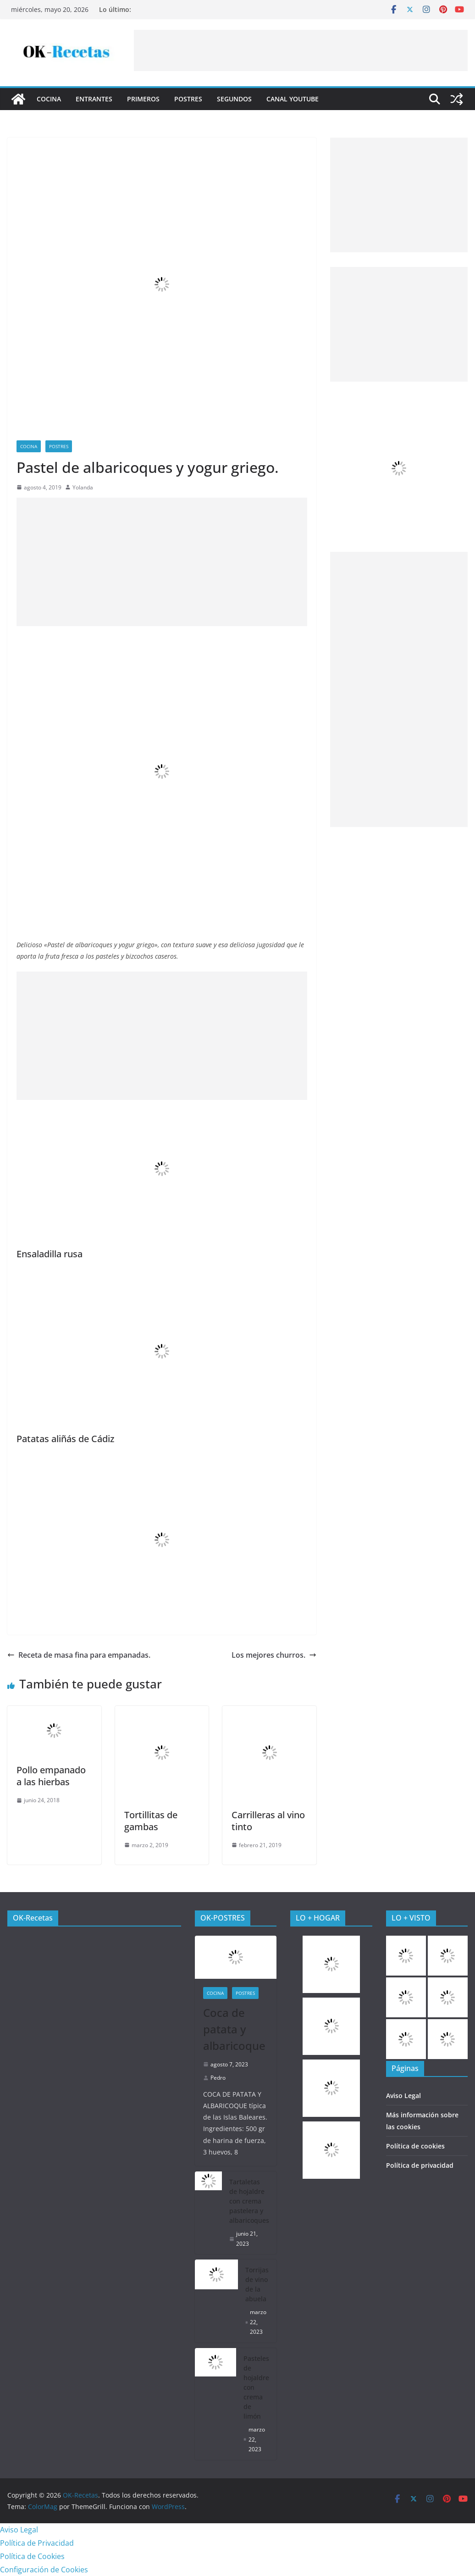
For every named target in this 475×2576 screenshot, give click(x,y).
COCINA (49, 98)
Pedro (218, 2078)
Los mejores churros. (274, 1655)
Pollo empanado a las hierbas (51, 1776)
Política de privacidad (419, 2165)
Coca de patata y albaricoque (234, 2029)
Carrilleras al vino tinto (268, 1821)
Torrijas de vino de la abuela (257, 2284)
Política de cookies (415, 2146)
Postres (188, 98)
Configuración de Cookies (44, 2570)
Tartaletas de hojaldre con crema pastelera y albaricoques (249, 2201)
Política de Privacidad (37, 2543)
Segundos (234, 98)
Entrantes (94, 98)
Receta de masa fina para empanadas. (78, 1655)
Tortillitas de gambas (150, 1821)
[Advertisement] (301, 50)
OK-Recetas (33, 1918)
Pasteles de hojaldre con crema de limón (256, 2387)
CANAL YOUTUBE (292, 98)
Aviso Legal (403, 2095)
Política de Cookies (32, 2556)
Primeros (143, 98)
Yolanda (82, 487)
